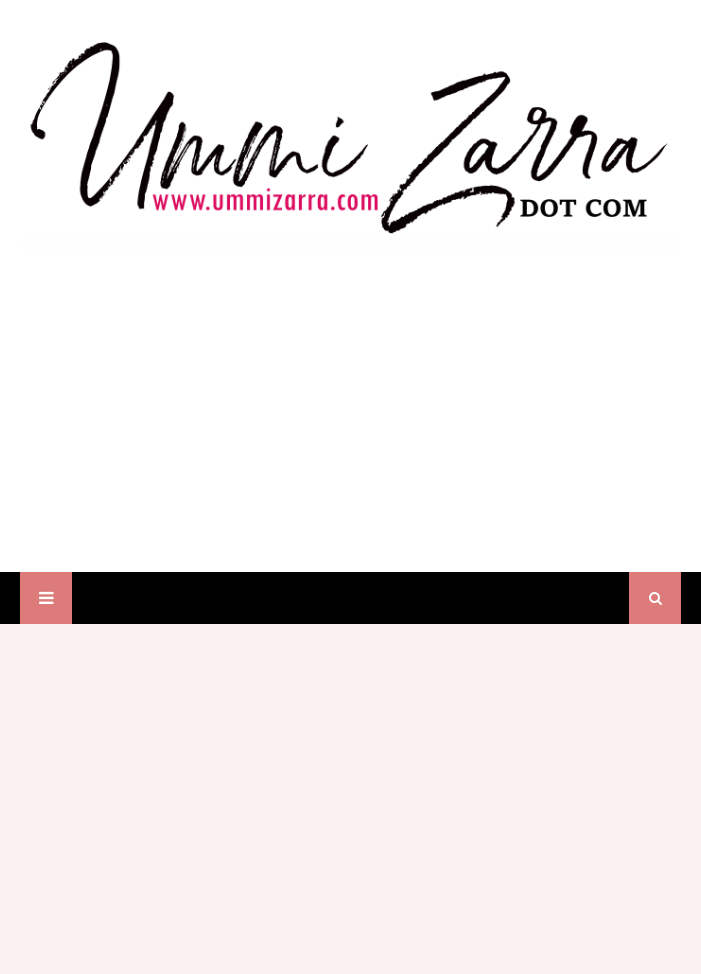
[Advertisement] (350, 392)
